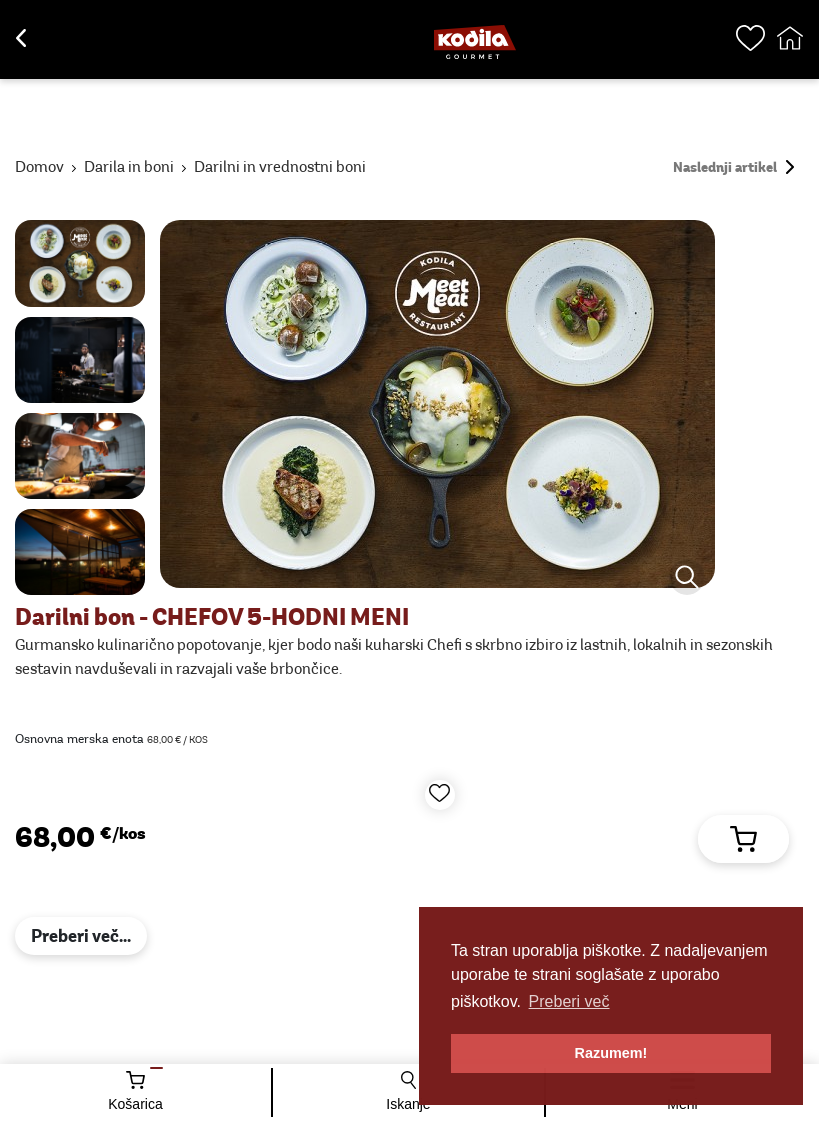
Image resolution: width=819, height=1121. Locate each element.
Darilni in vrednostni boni (280, 168)
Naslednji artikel (733, 168)
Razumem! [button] (611, 1053)
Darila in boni (129, 168)
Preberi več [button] (569, 1001)
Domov (39, 168)
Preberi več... (81, 937)
